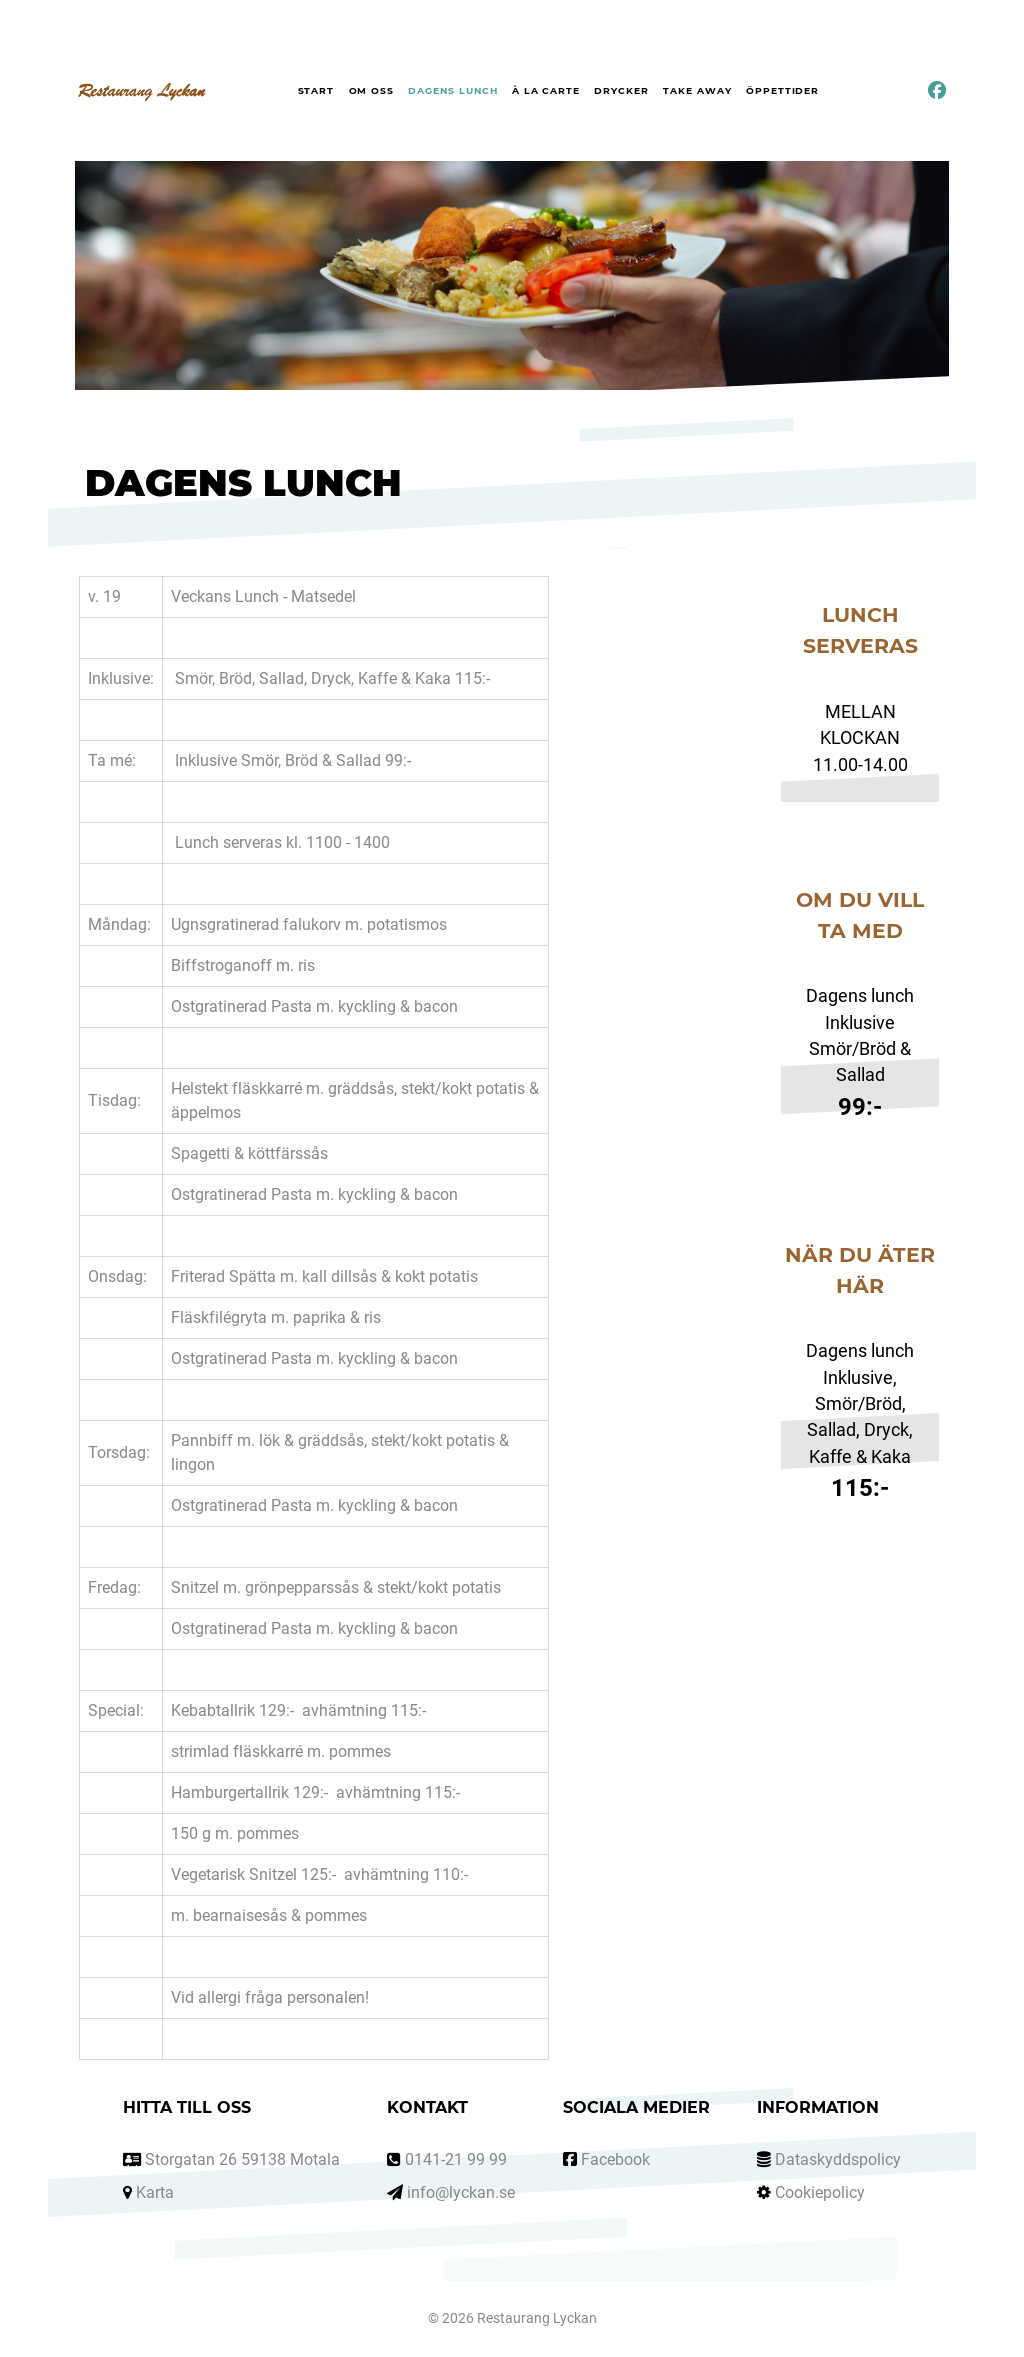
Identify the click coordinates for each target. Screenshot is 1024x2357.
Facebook (615, 2159)
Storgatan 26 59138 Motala (242, 2159)
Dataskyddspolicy (838, 2159)
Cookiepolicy (820, 2192)
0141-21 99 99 (456, 2159)
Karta (155, 2192)
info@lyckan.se (461, 2192)
